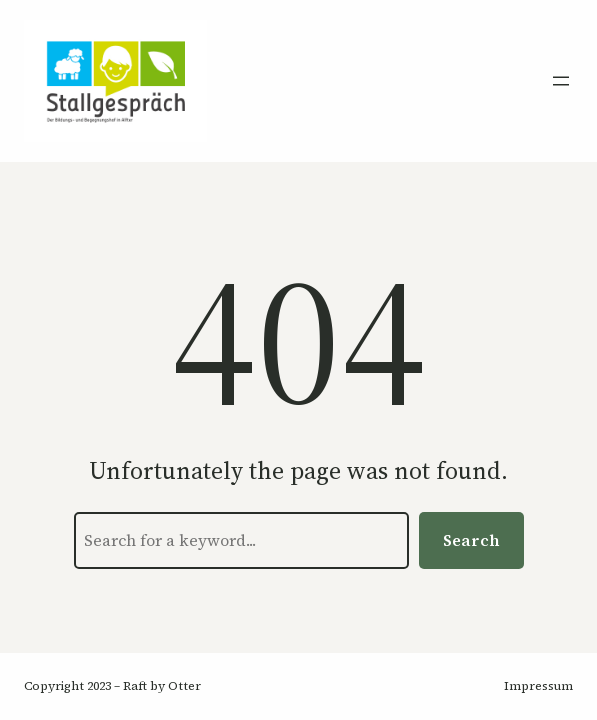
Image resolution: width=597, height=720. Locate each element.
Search (471, 540)
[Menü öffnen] (561, 81)
